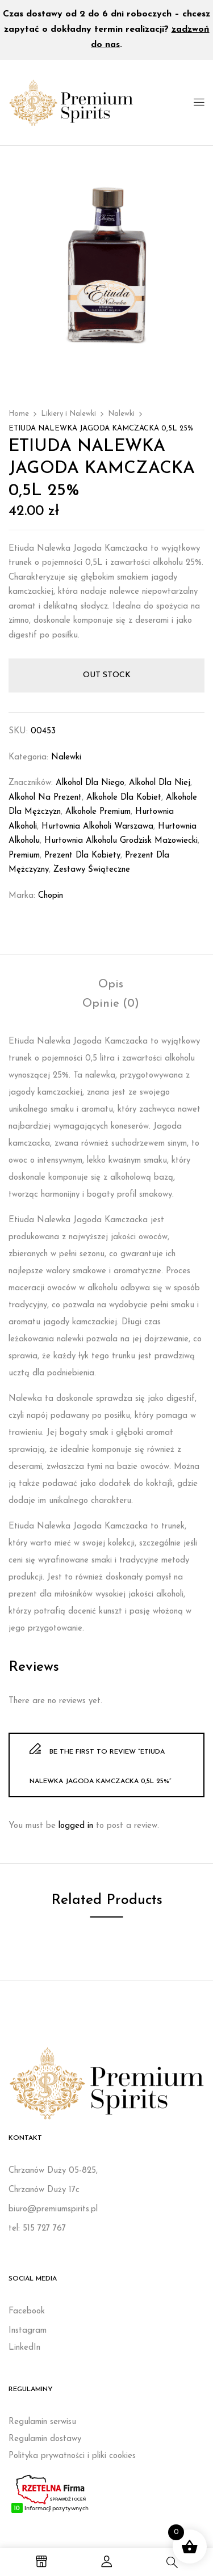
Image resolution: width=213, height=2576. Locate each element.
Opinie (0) (110, 1004)
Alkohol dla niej (159, 783)
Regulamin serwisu (42, 2422)
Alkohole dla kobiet (123, 797)
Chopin (50, 896)
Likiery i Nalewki (68, 413)
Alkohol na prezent (45, 797)
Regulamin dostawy (45, 2439)
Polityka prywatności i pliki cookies (72, 2456)
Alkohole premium (98, 812)
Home (19, 413)
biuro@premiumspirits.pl (53, 2209)
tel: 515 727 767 (37, 2228)
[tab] (110, 984)
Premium (24, 855)
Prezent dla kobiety (82, 855)
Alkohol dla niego (90, 783)
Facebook (27, 2311)
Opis (110, 984)
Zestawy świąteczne (91, 869)
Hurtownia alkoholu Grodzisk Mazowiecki (121, 841)
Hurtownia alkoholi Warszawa (97, 826)
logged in (76, 1826)
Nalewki (121, 413)
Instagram (28, 2330)
